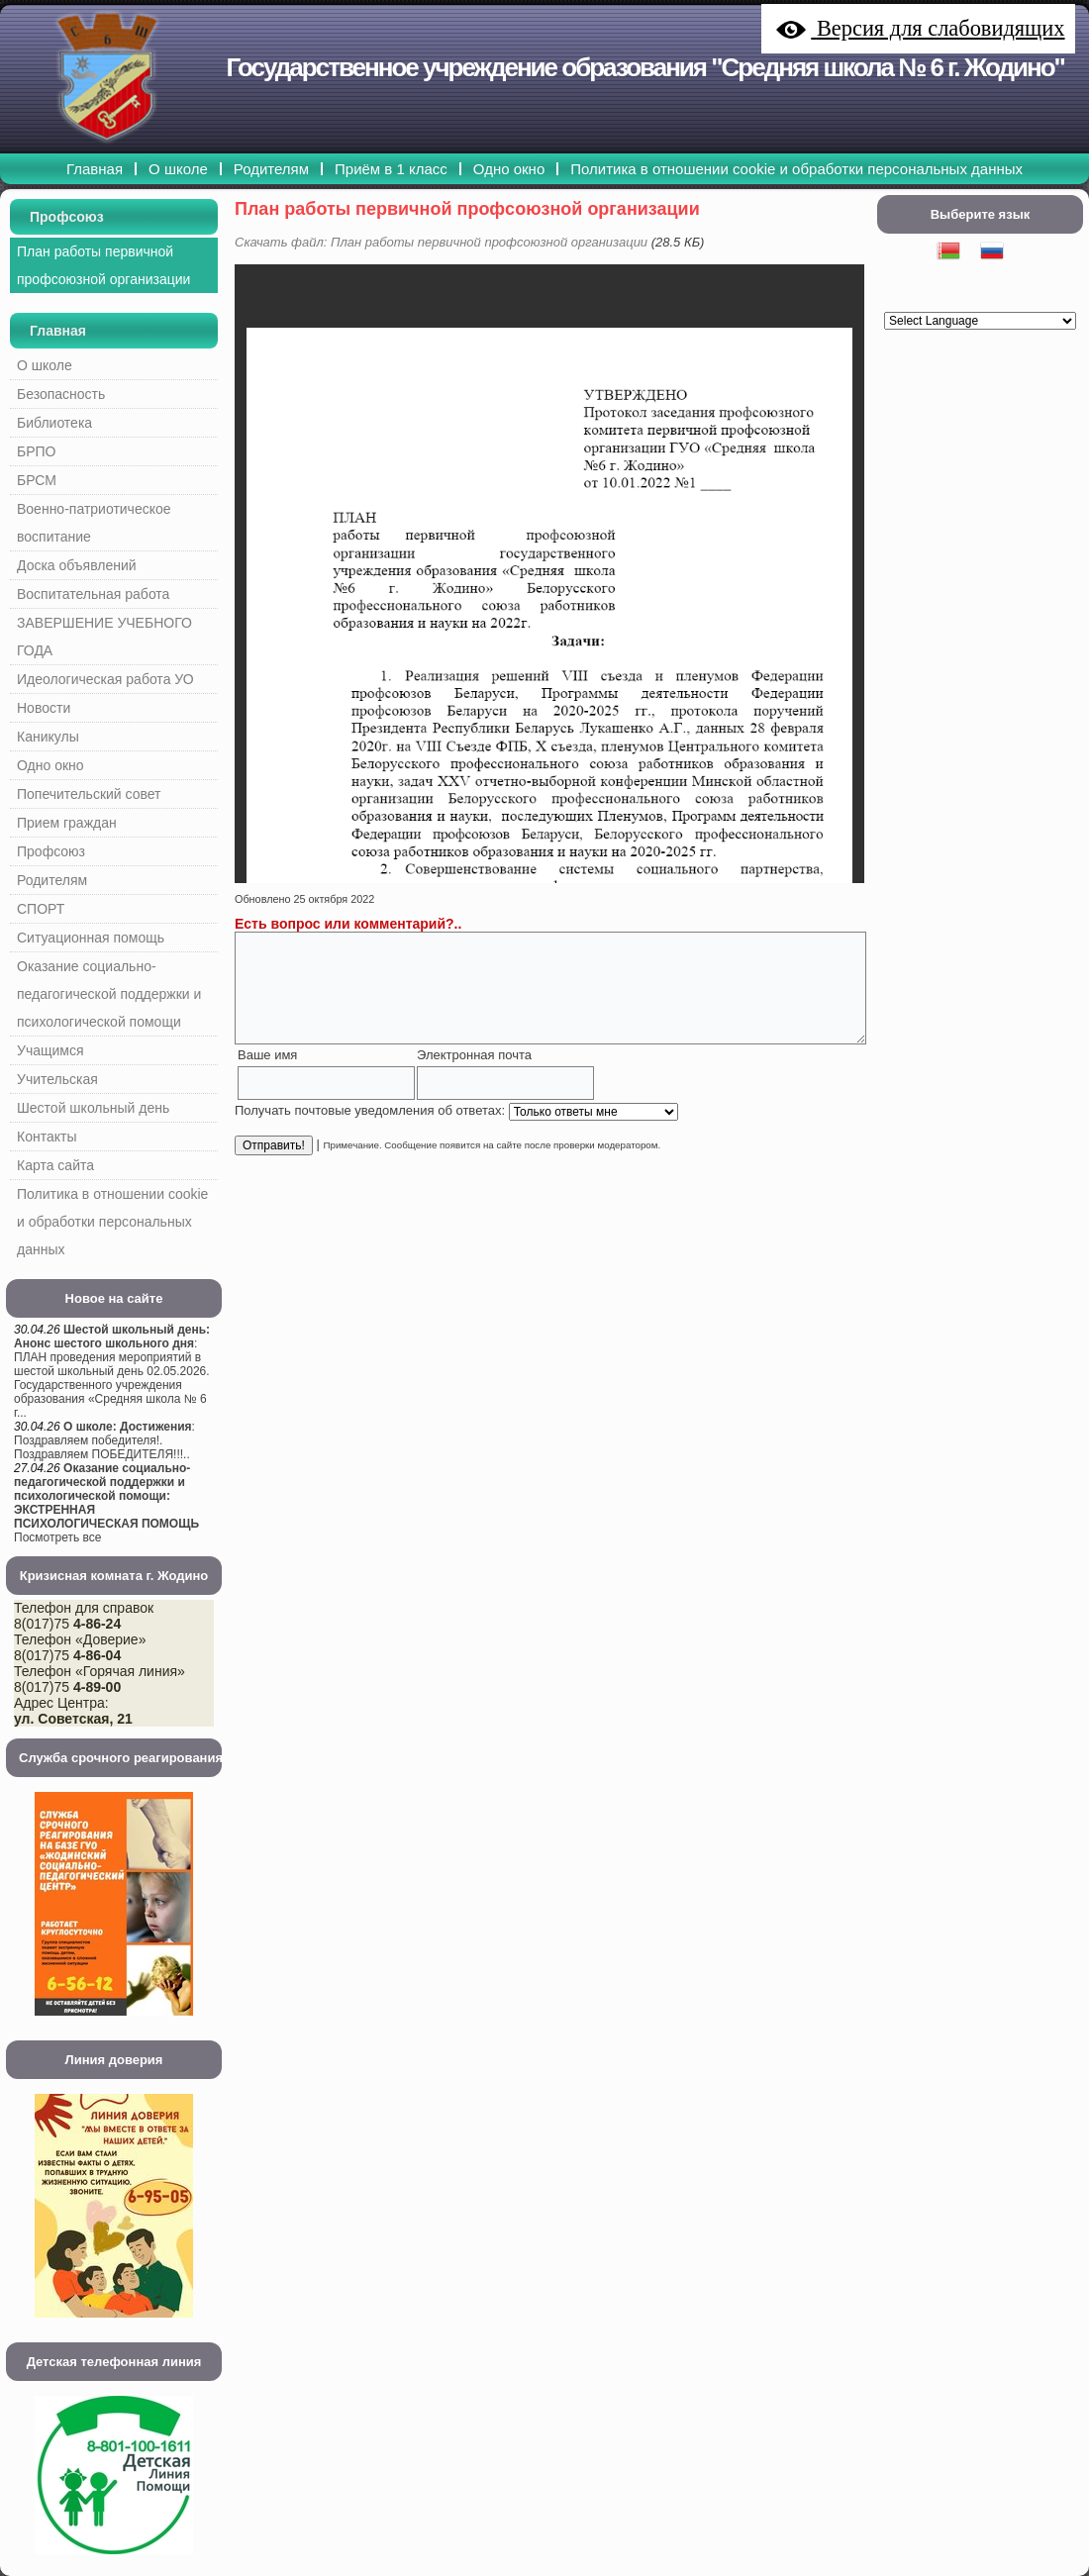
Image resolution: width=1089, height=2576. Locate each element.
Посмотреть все (57, 1537)
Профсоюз (67, 217)
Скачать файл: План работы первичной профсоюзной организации (441, 242)
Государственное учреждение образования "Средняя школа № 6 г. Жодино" (645, 67)
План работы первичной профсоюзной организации (467, 209)
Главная (58, 331)
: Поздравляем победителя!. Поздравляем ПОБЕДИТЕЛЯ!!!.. (104, 1440)
